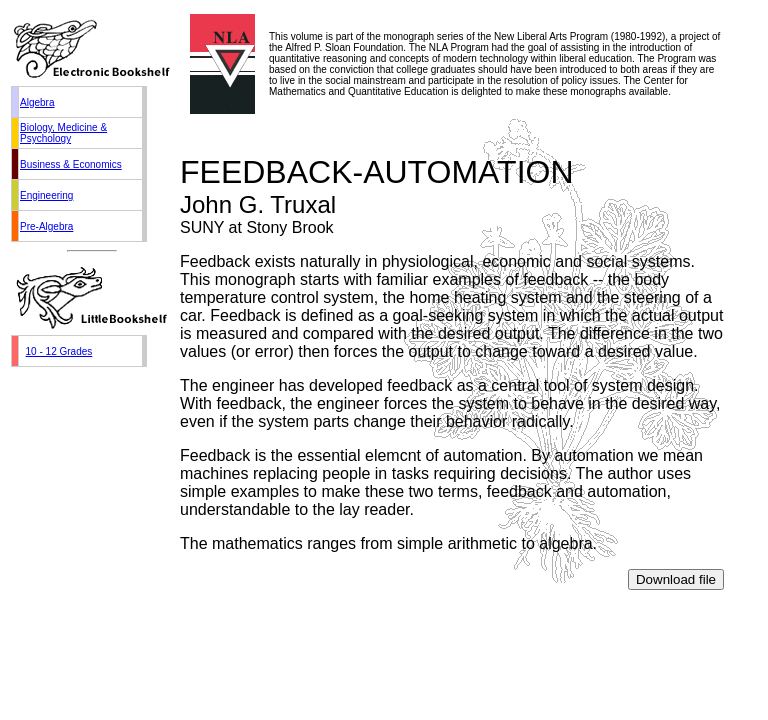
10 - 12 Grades (59, 351)
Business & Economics (71, 164)
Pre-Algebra (46, 226)
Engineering (46, 195)
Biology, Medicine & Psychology (63, 133)
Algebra (37, 102)
